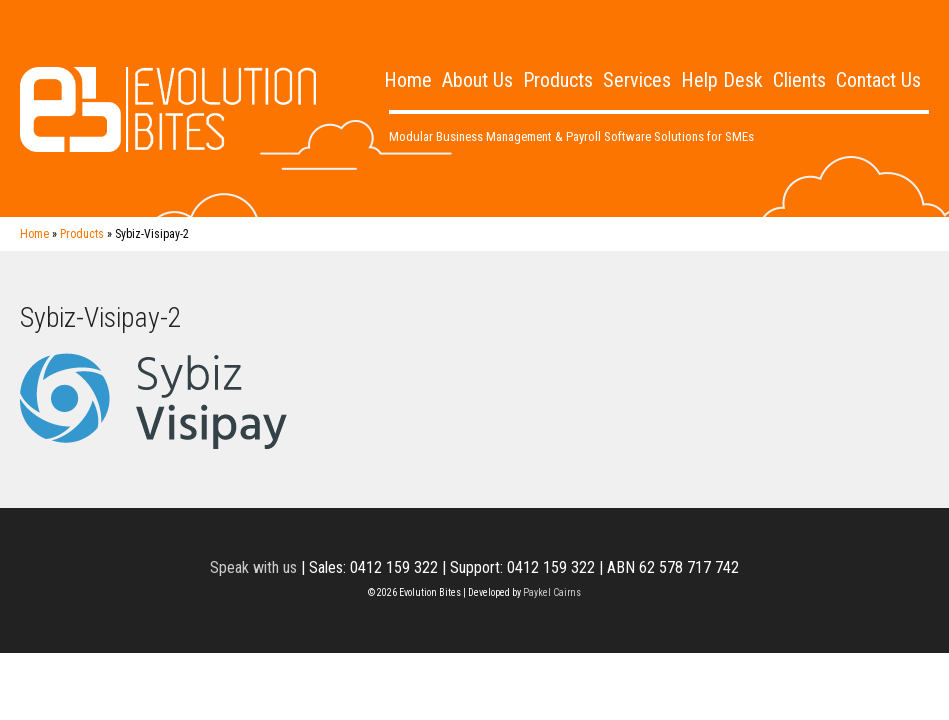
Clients (799, 80)
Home (408, 80)
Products (558, 80)
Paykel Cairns (552, 592)
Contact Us (878, 80)
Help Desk (722, 80)
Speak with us (253, 567)
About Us (477, 80)
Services (637, 80)
